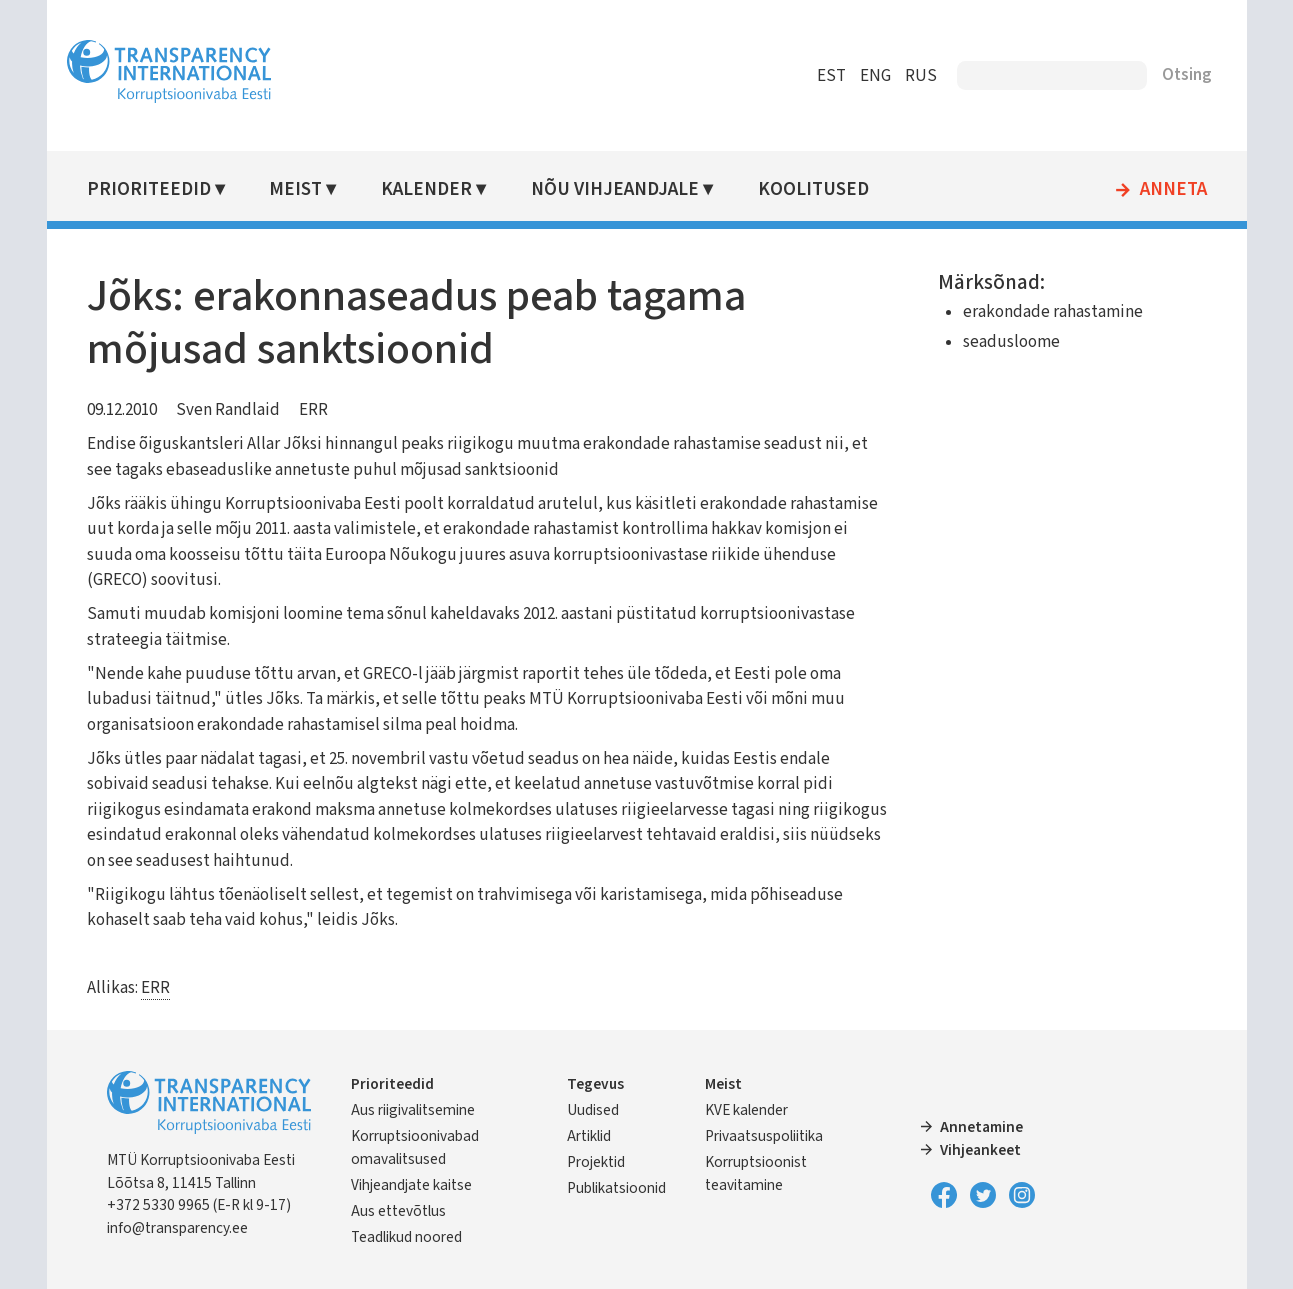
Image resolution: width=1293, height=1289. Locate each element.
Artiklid (589, 1136)
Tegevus (595, 1084)
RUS (921, 76)
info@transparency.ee (177, 1228)
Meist (295, 189)
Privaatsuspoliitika (764, 1136)
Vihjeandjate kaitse (411, 1185)
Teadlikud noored (406, 1237)
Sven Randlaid (228, 410)
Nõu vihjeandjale (615, 189)
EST (831, 76)
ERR (313, 410)
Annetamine (981, 1127)
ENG (875, 76)
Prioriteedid (149, 189)
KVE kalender (746, 1110)
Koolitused (813, 189)
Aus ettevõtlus (398, 1211)
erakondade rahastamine (1053, 312)
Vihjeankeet (980, 1150)
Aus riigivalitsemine (413, 1110)
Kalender (426, 189)
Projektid (596, 1162)
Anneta (1173, 190)
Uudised (593, 1110)
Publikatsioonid (616, 1188)
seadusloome (1011, 342)
